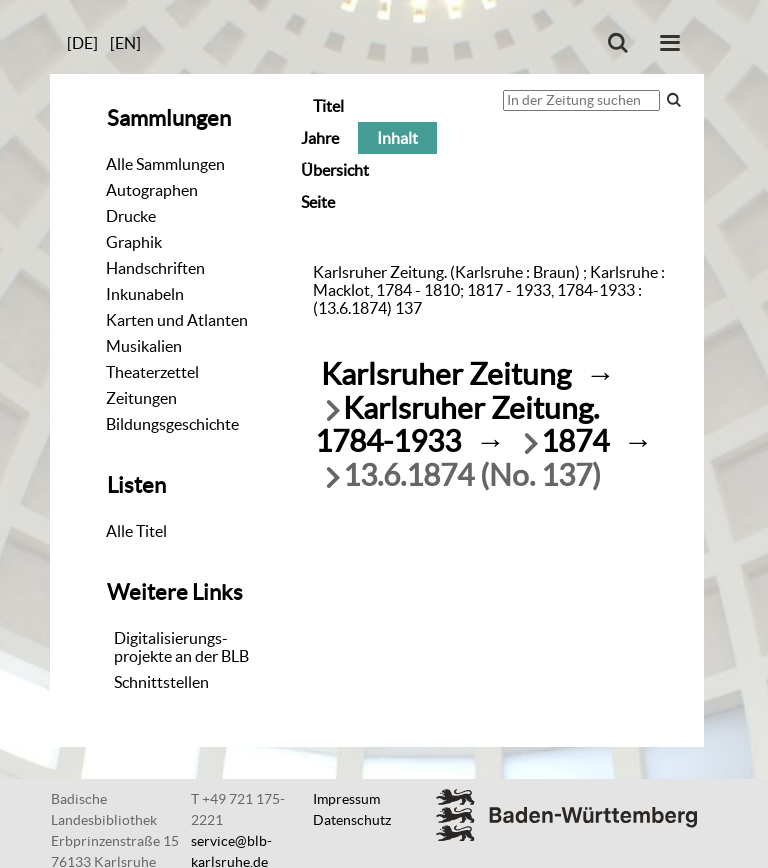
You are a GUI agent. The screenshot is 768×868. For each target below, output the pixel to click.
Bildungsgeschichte (172, 424)
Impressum (346, 799)
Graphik (134, 242)
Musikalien (144, 346)
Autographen (152, 190)
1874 (575, 441)
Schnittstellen (161, 682)
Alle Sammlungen (165, 164)
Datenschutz (352, 820)
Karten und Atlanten (177, 320)
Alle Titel (136, 531)
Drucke (131, 216)
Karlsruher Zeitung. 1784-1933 (457, 425)
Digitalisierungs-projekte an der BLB (181, 647)
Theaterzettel (152, 372)
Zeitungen (141, 398)
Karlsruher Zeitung (446, 374)
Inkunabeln (145, 294)
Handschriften (155, 268)
